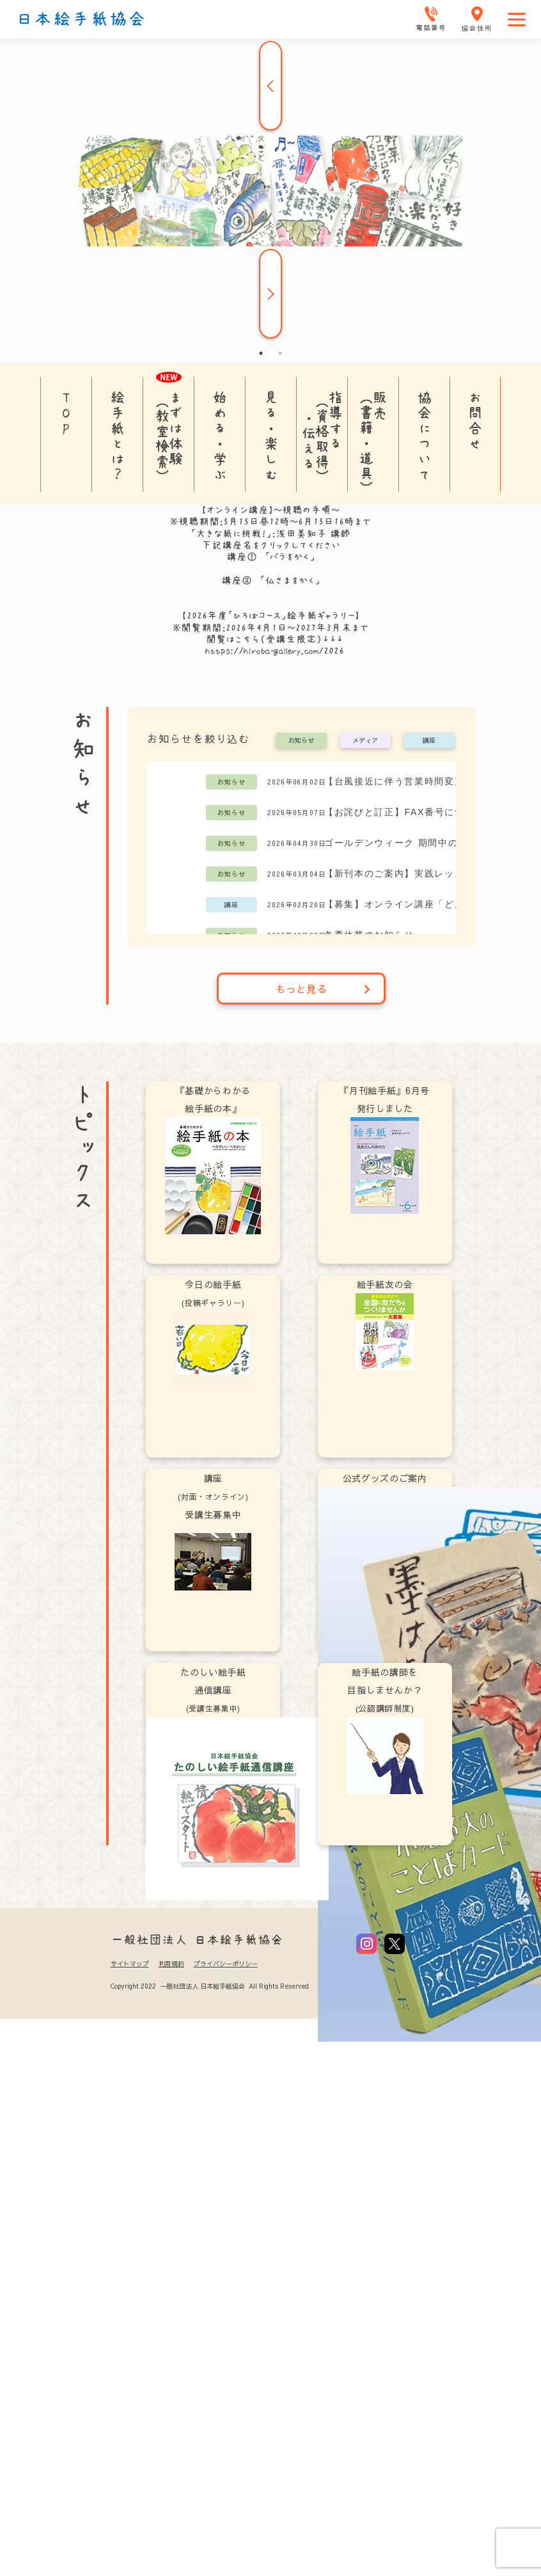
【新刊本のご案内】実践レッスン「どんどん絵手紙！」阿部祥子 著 (416, 873)
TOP (66, 413)
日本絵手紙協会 (81, 19)
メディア (365, 741)
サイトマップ (130, 1963)
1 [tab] (261, 353)
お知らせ (301, 741)
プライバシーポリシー (226, 1963)
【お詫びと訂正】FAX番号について (404, 812)
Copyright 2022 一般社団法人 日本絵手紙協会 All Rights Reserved (209, 1986)
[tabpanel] (270, 191)
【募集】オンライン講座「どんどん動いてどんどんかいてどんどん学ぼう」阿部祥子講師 (416, 904)
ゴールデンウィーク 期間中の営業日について (416, 843)
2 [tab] (280, 353)
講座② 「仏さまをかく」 (270, 580)
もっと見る (323, 988)
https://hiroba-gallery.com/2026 (274, 651)
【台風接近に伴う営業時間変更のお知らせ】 (416, 781)
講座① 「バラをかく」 (270, 557)
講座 (429, 741)
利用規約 (171, 1963)
